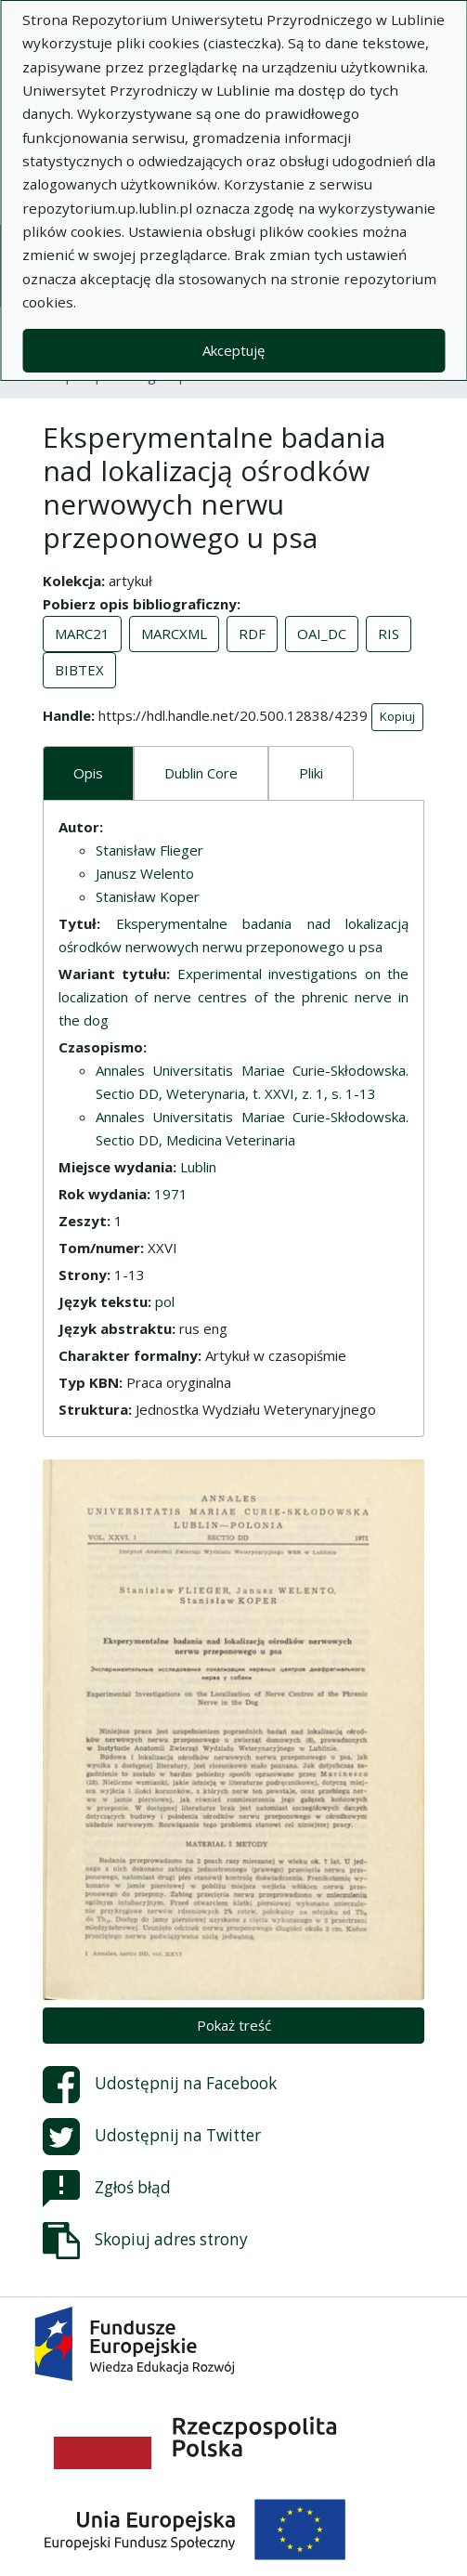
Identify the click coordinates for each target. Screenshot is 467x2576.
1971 (171, 1193)
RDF (252, 633)
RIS (388, 633)
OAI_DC (321, 633)
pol (165, 1301)
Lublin (198, 1166)
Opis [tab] (88, 773)
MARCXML (174, 633)
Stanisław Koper (148, 896)
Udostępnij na (160, 2084)
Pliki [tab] (311, 773)
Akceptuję (233, 350)
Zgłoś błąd (107, 2188)
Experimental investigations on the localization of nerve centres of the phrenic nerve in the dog (233, 996)
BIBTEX (79, 669)
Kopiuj (397, 716)
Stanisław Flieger (149, 850)
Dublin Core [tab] (201, 773)
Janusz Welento (145, 873)
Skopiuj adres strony (145, 2240)
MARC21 (82, 633)
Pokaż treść (234, 2025)
